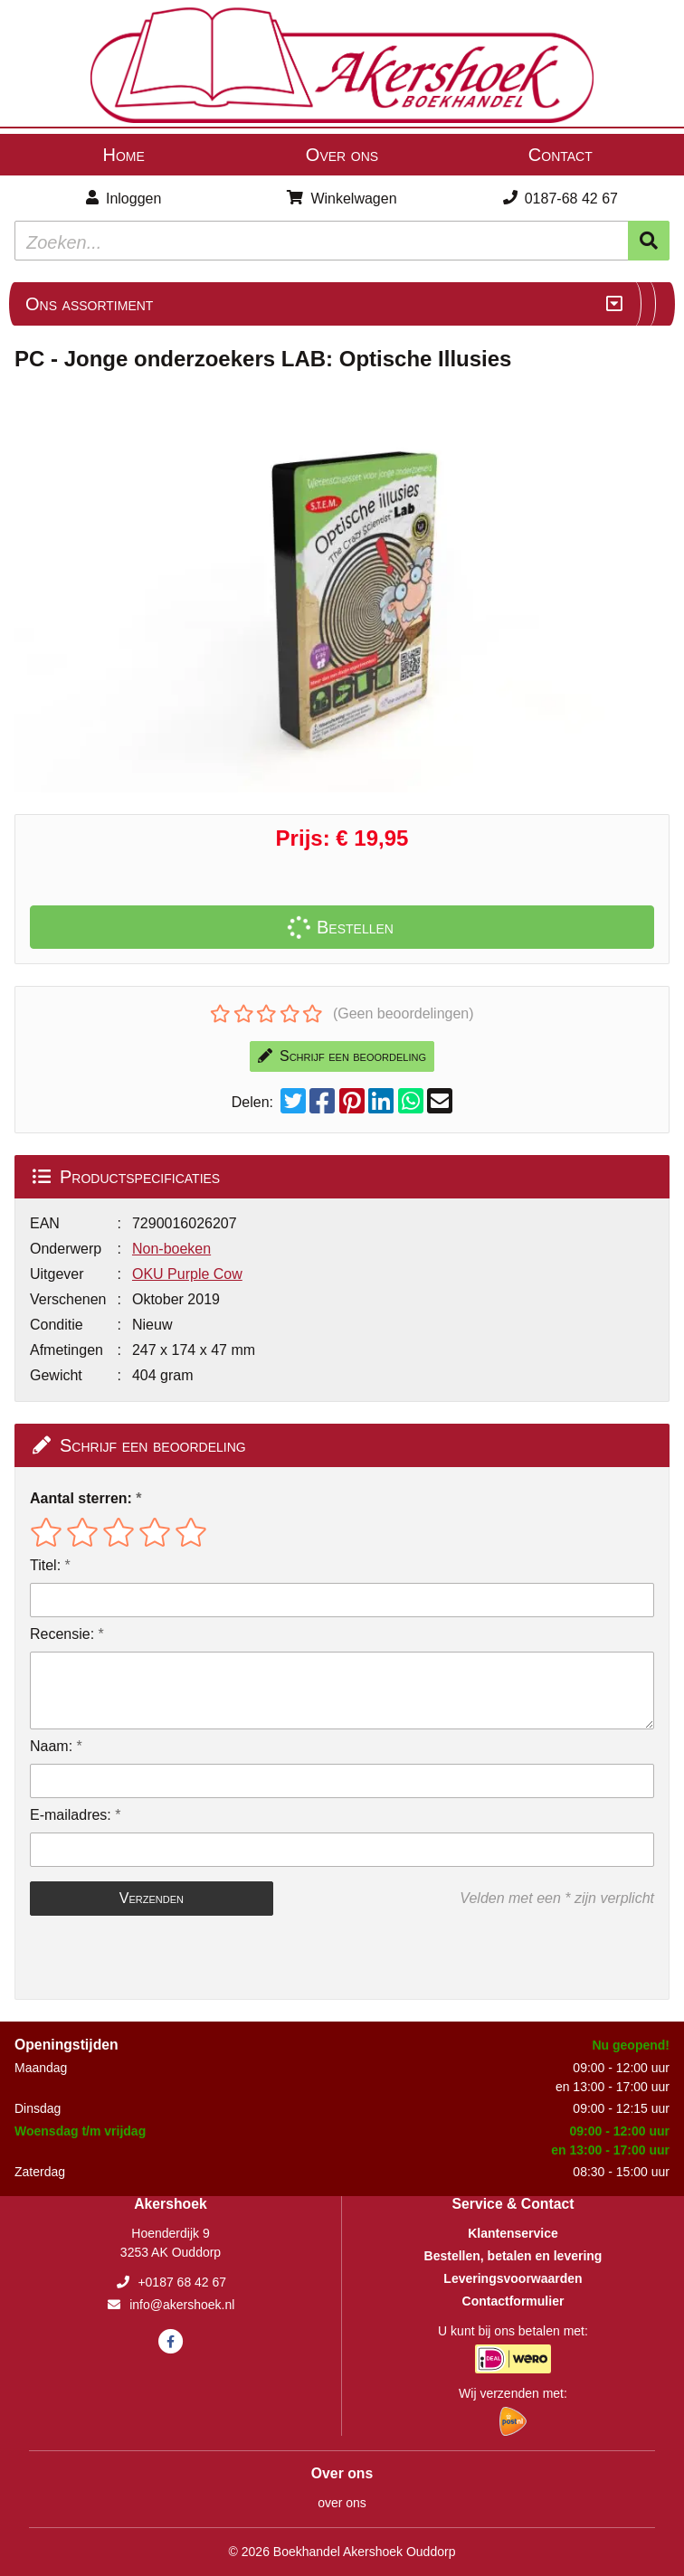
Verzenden (151, 1898)
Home (123, 155)
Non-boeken (171, 1248)
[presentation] (145, 1957)
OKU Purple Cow (187, 1274)
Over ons (342, 155)
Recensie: (62, 1634)
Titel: (45, 1565)
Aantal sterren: (81, 1498)
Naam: (51, 1746)
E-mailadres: (70, 1815)
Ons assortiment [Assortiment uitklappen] (89, 304)
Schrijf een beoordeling (342, 1056)
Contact (560, 155)
